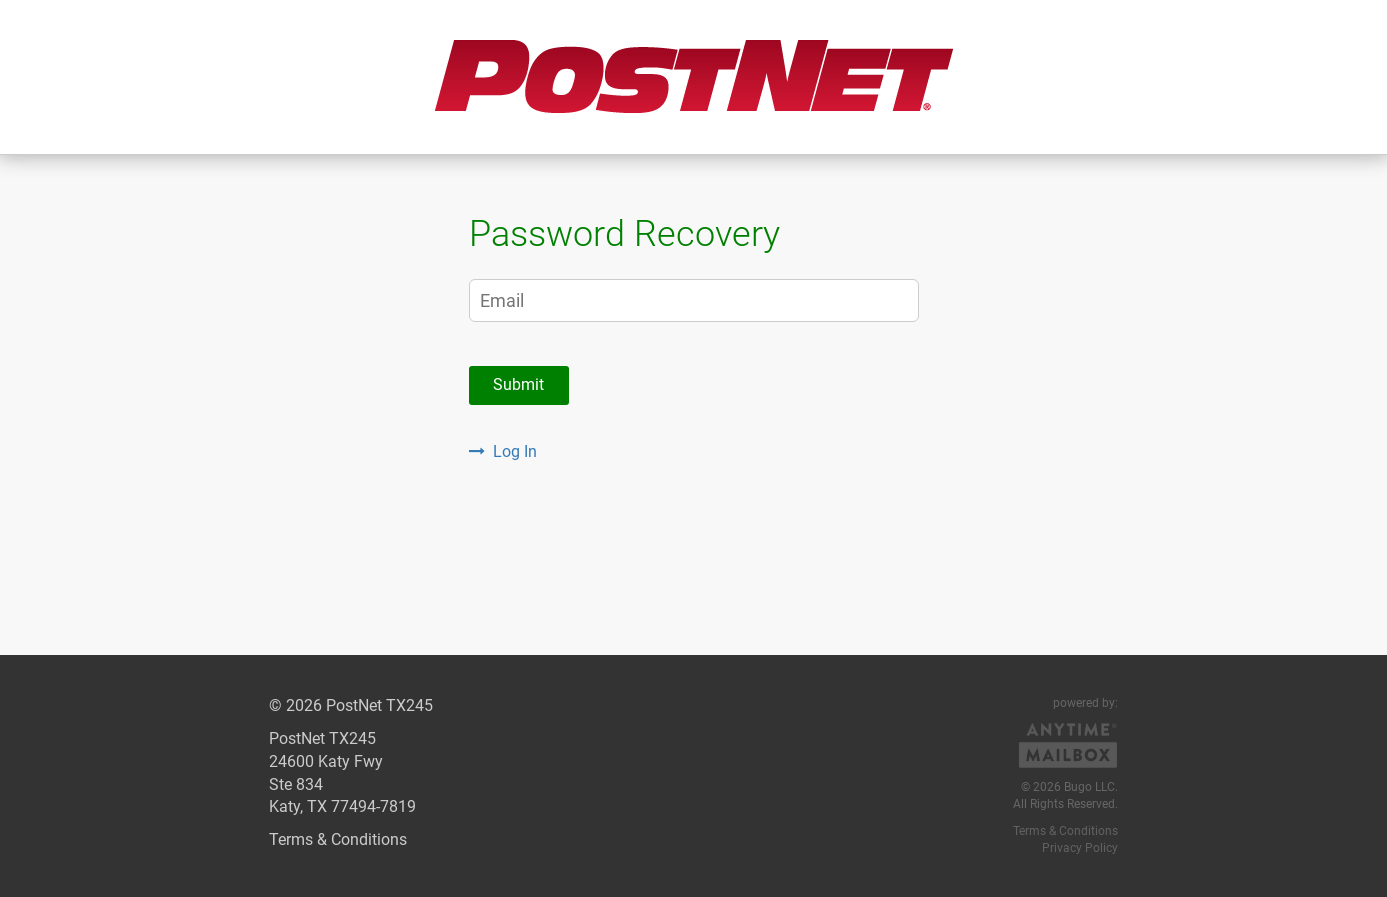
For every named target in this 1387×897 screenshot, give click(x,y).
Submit (518, 384)
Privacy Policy (1080, 848)
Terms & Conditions (338, 839)
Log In (503, 451)
